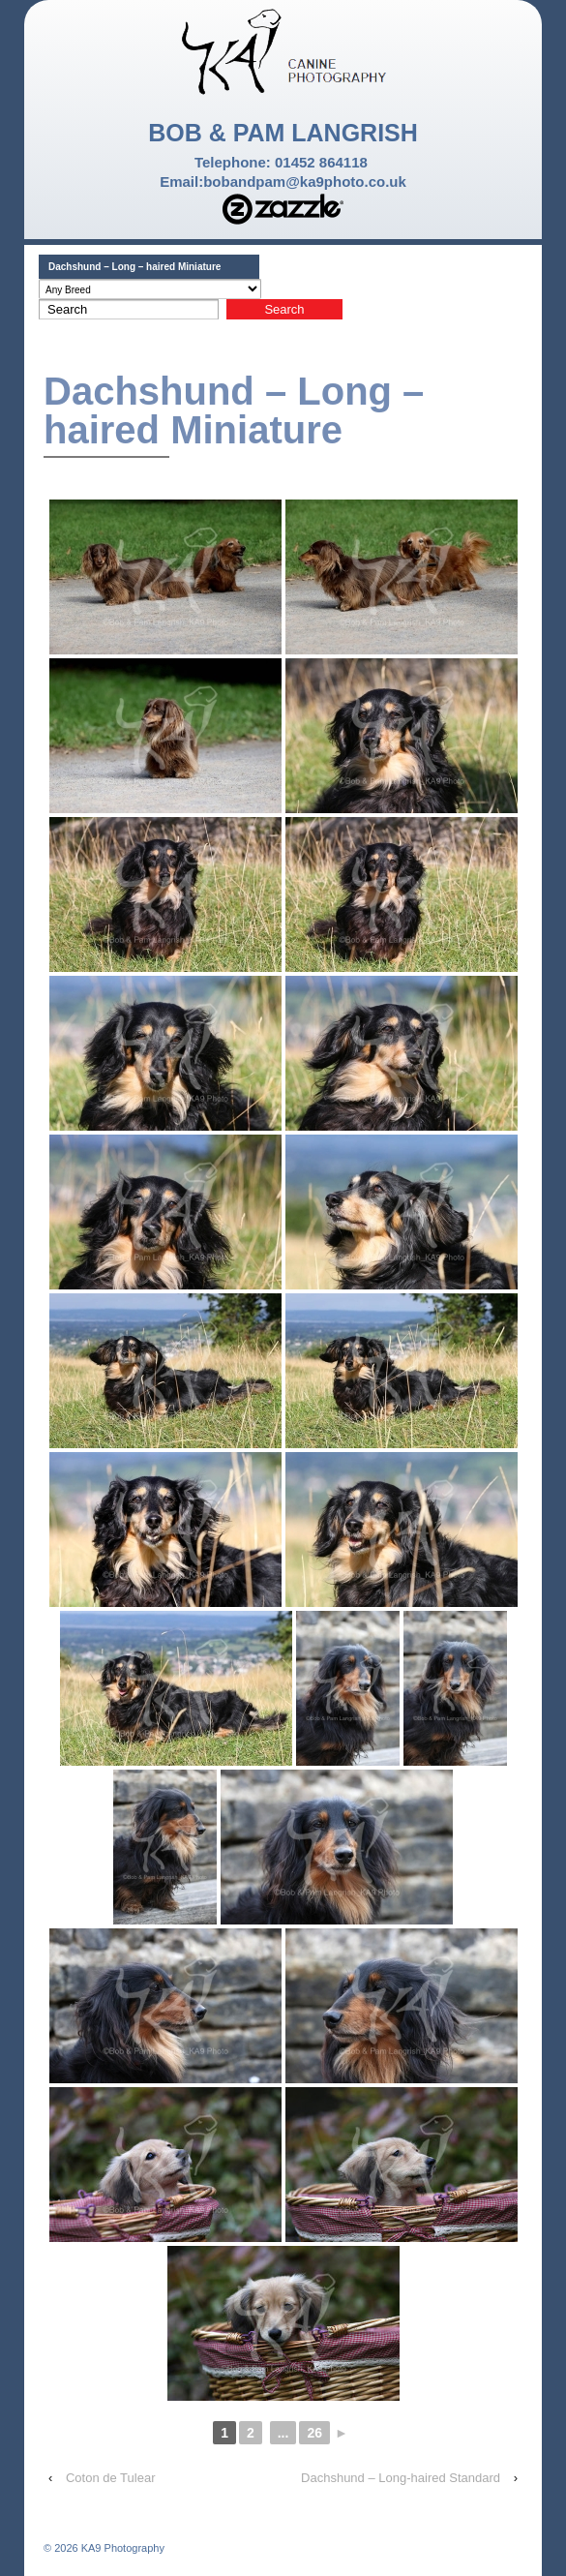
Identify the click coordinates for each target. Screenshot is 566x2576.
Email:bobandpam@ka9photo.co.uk (283, 181)
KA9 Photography (121, 2548)
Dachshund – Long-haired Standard (400, 2477)
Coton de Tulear (111, 2477)
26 (314, 2432)
